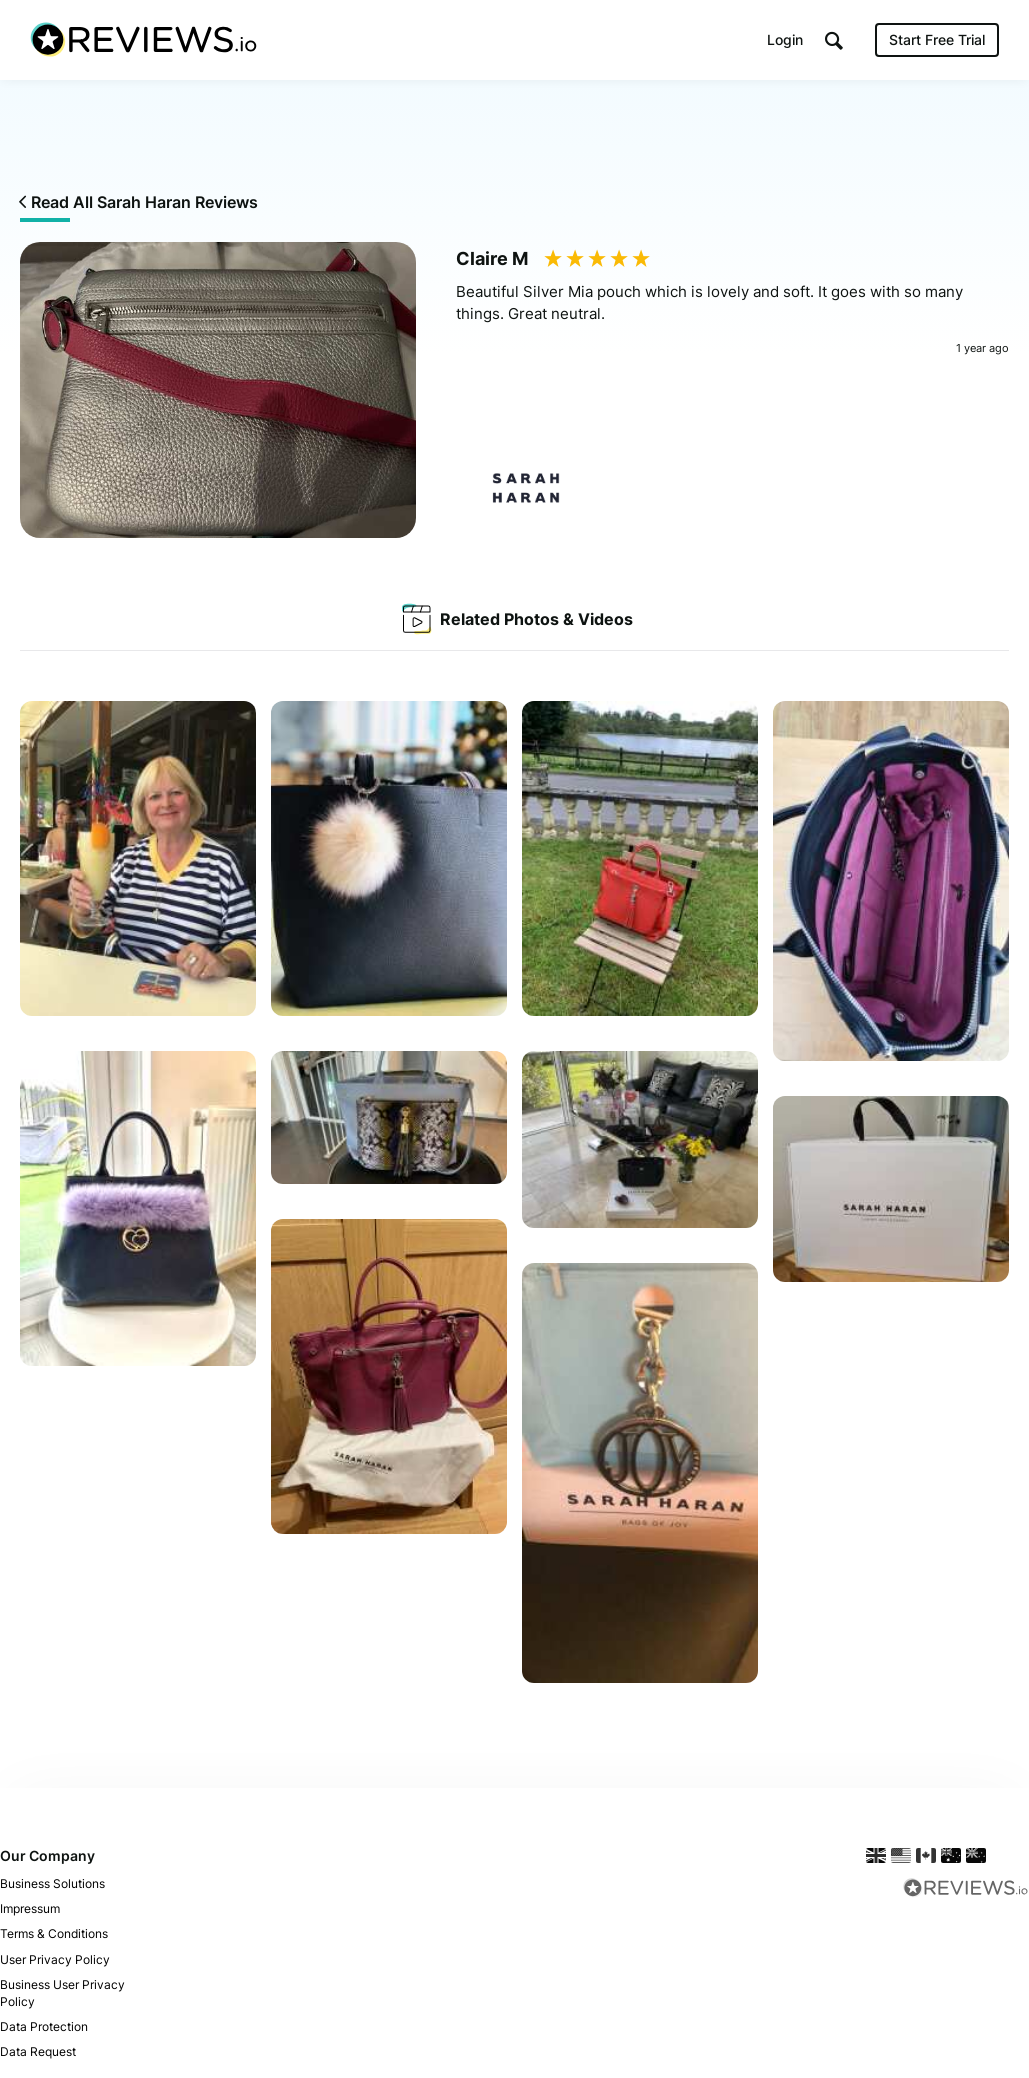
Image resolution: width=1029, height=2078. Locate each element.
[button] (834, 40)
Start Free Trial (937, 39)
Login (785, 39)
